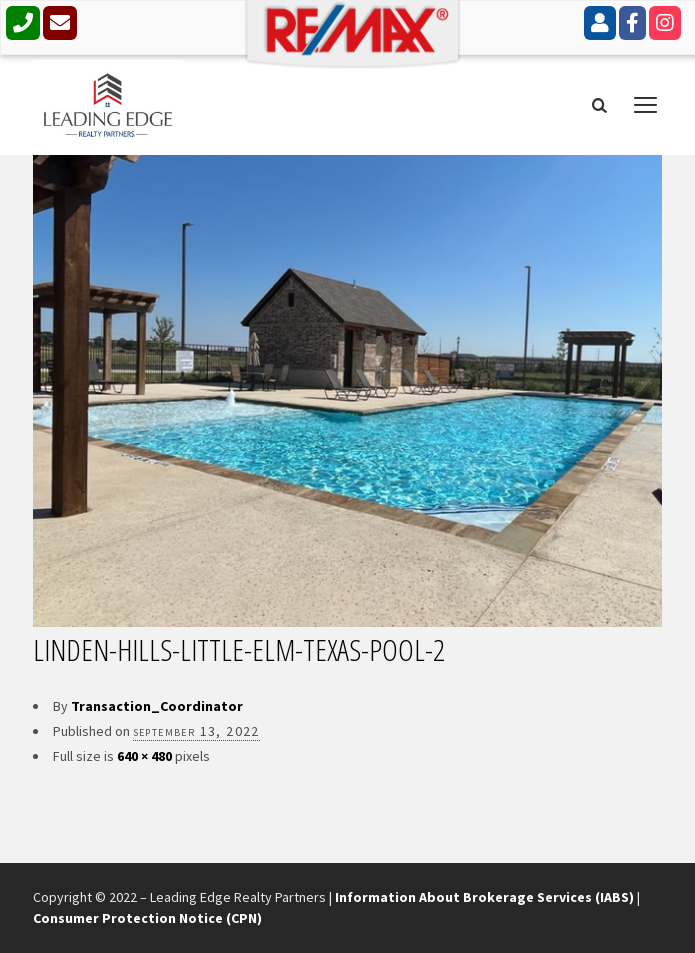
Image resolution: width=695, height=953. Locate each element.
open (646, 105)
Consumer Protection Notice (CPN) (147, 918)
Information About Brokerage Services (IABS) (484, 897)
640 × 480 (144, 756)
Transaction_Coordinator (157, 706)
